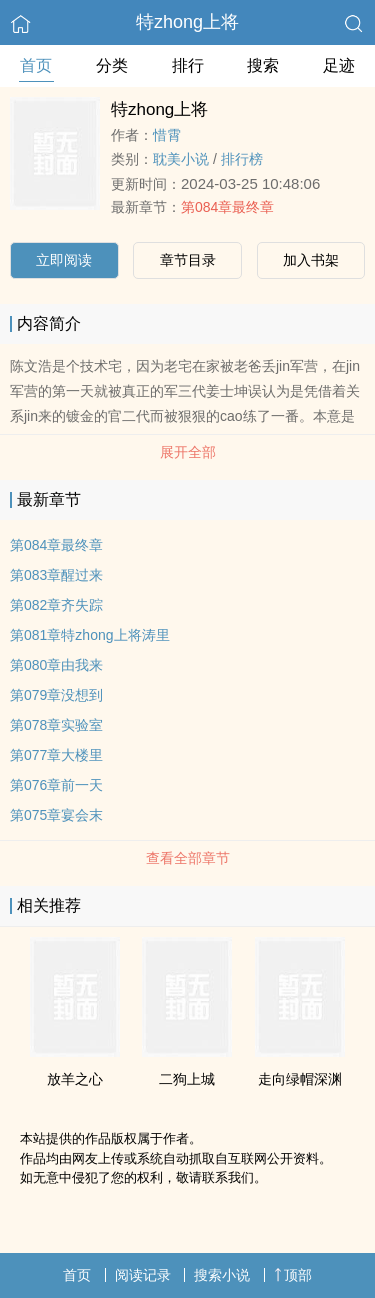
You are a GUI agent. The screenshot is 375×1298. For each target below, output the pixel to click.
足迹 (339, 65)
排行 (188, 65)
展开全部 (188, 452)
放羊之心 (75, 1079)
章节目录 (188, 260)
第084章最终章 (227, 207)
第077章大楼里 (56, 755)
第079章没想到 (56, 695)
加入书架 (311, 260)
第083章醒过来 (56, 575)
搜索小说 (222, 1275)
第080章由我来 (56, 665)
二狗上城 (187, 1079)
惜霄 (167, 135)
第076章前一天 (56, 785)
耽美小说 (181, 159)
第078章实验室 (56, 725)
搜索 (263, 65)
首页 (36, 65)
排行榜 (242, 159)
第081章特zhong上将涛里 (90, 635)
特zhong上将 (187, 22)
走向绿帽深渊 (300, 1079)
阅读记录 (143, 1275)
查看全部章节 (188, 858)
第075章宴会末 (56, 815)
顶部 (293, 1275)
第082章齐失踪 (56, 605)
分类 (112, 65)
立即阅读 (64, 260)
